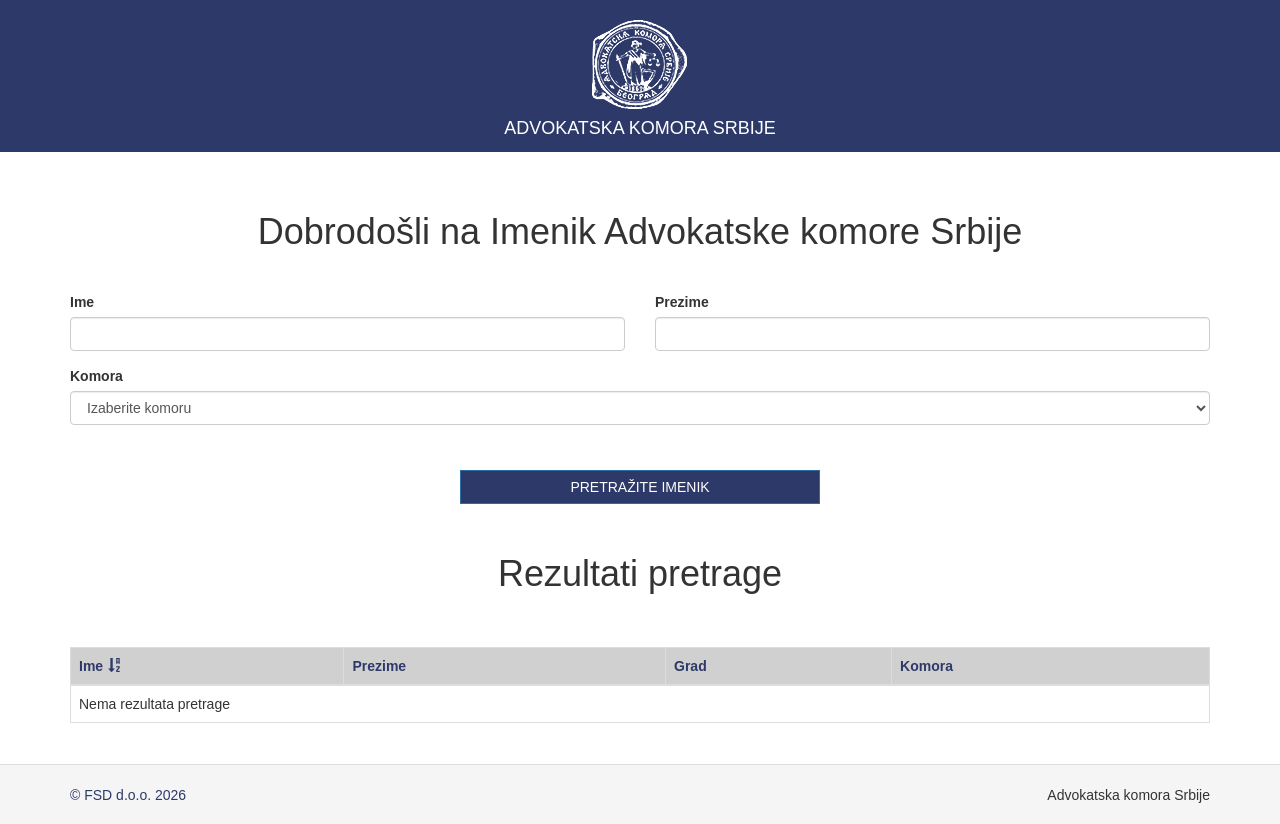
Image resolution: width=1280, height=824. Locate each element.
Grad (690, 666)
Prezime (682, 302)
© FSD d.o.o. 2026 (128, 795)
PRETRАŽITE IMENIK (639, 487)
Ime (82, 302)
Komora (96, 376)
